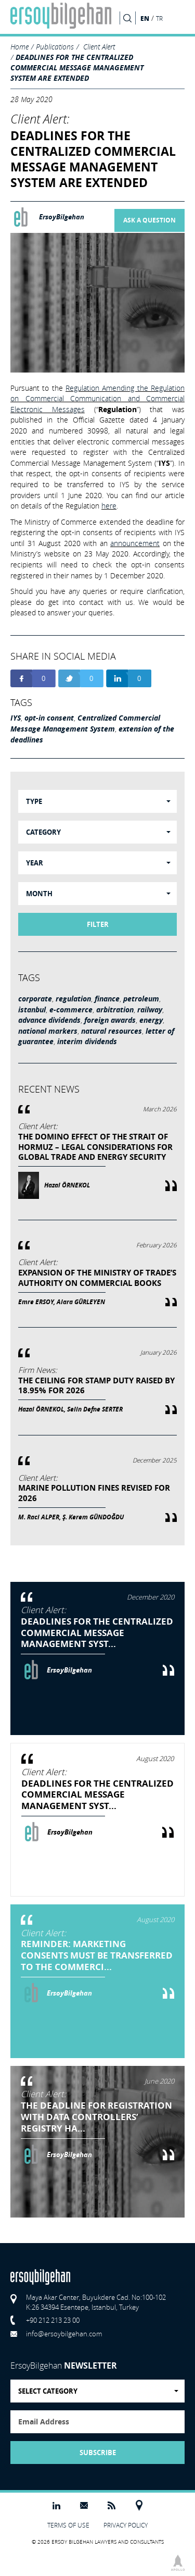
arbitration (115, 1010)
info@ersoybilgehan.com (64, 2333)
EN (144, 18)
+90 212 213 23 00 (53, 2320)
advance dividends (49, 1020)
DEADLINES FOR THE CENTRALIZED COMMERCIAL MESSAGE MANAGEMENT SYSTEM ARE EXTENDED (77, 67)
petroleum (141, 999)
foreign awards (110, 1020)
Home (19, 47)
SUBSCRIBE (98, 2452)
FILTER (98, 924)
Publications (55, 47)
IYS (15, 718)
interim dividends (87, 1041)
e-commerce (71, 1010)
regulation (73, 999)
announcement (135, 543)
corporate (35, 999)
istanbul (32, 1010)
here (108, 506)
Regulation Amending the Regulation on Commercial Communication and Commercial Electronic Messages (97, 398)
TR (159, 18)
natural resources (111, 1031)
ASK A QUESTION (149, 220)
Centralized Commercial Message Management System (85, 723)
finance (107, 999)
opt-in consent (49, 718)
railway (149, 1010)
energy (151, 1020)
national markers (47, 1031)
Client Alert (99, 47)
